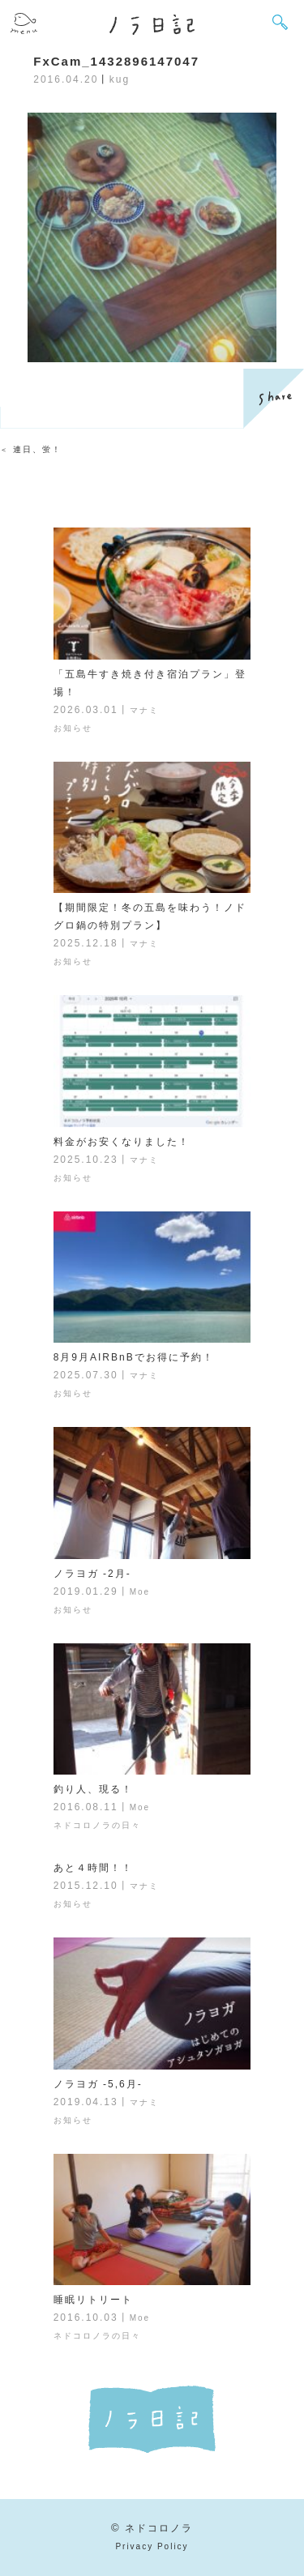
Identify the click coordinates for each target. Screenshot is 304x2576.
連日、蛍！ (37, 449)
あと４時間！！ (93, 1867)
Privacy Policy (151, 2546)
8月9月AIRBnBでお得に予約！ (134, 1357)
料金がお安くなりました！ (122, 1141)
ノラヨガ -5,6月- (98, 2084)
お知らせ (73, 728)
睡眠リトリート (93, 2299)
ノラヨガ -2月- (92, 1573)
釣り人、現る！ (93, 1789)
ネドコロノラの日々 (97, 1825)
